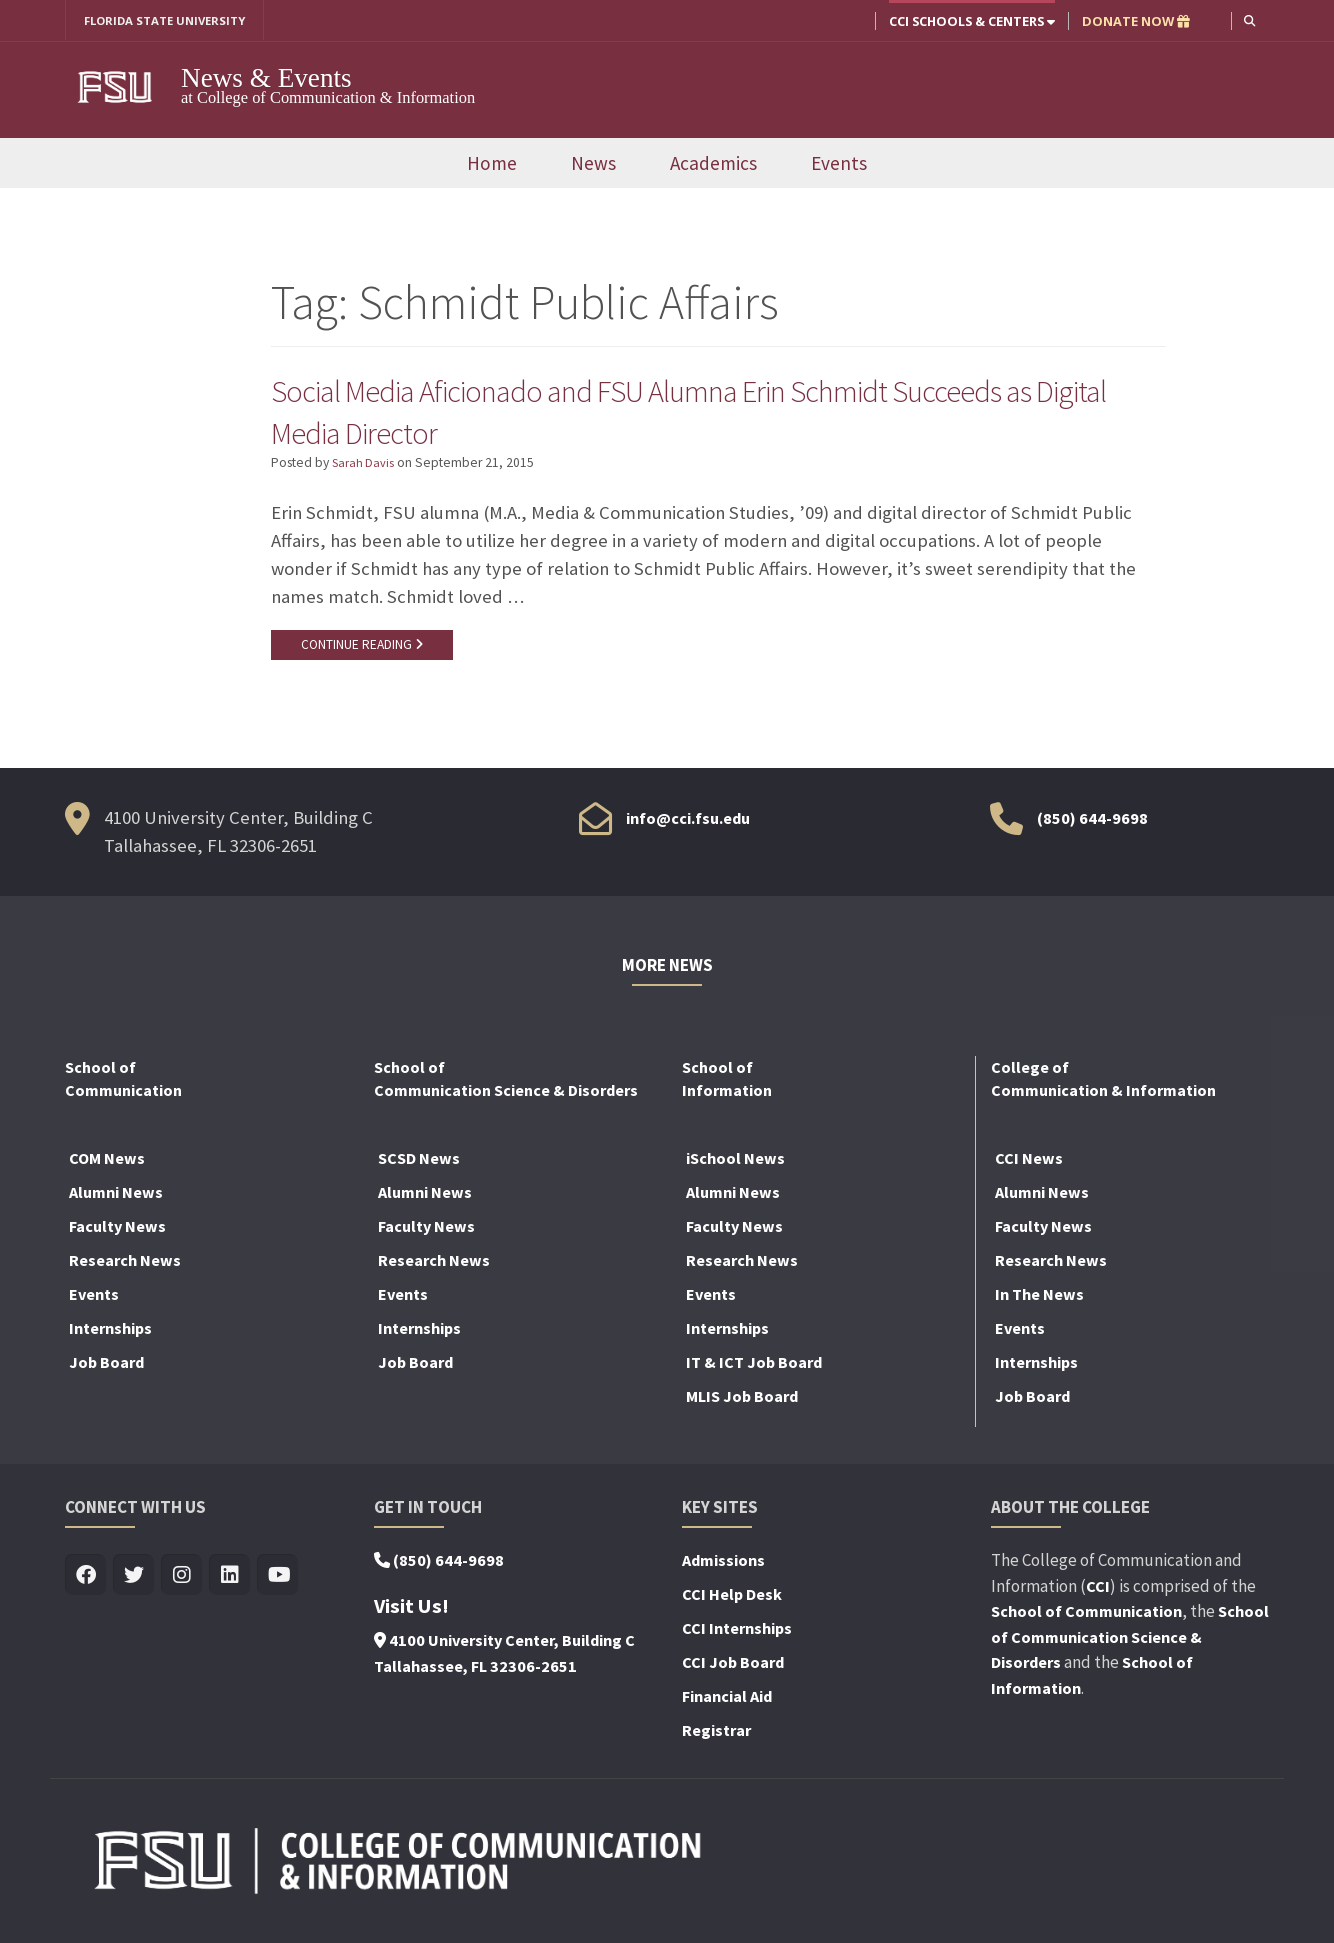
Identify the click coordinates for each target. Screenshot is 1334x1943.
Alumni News (116, 1202)
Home (492, 165)
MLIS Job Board (742, 1406)
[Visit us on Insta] (181, 1585)
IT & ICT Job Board (754, 1372)
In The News (1039, 1304)
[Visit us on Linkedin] (229, 1585)
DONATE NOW (1134, 21)
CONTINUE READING (366, 651)
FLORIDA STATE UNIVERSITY (172, 21)
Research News (125, 1270)
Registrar (716, 1740)
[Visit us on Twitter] (133, 1585)
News (593, 165)
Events (839, 165)
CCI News (1029, 1168)
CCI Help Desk (732, 1604)
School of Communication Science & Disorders (1130, 1646)
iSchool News (735, 1168)
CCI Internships (737, 1638)
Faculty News (117, 1236)
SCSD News (419, 1168)
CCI (1098, 1596)
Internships (110, 1338)
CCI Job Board (733, 1672)
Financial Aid (727, 1706)
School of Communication (1086, 1621)
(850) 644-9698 (1092, 828)
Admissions (723, 1570)
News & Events (266, 79)
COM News (107, 1168)
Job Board (106, 1372)
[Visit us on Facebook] (85, 1585)
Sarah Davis (364, 468)
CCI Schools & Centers (970, 21)
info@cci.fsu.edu (688, 828)
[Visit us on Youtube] (277, 1585)
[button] (1248, 20)
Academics (713, 165)
